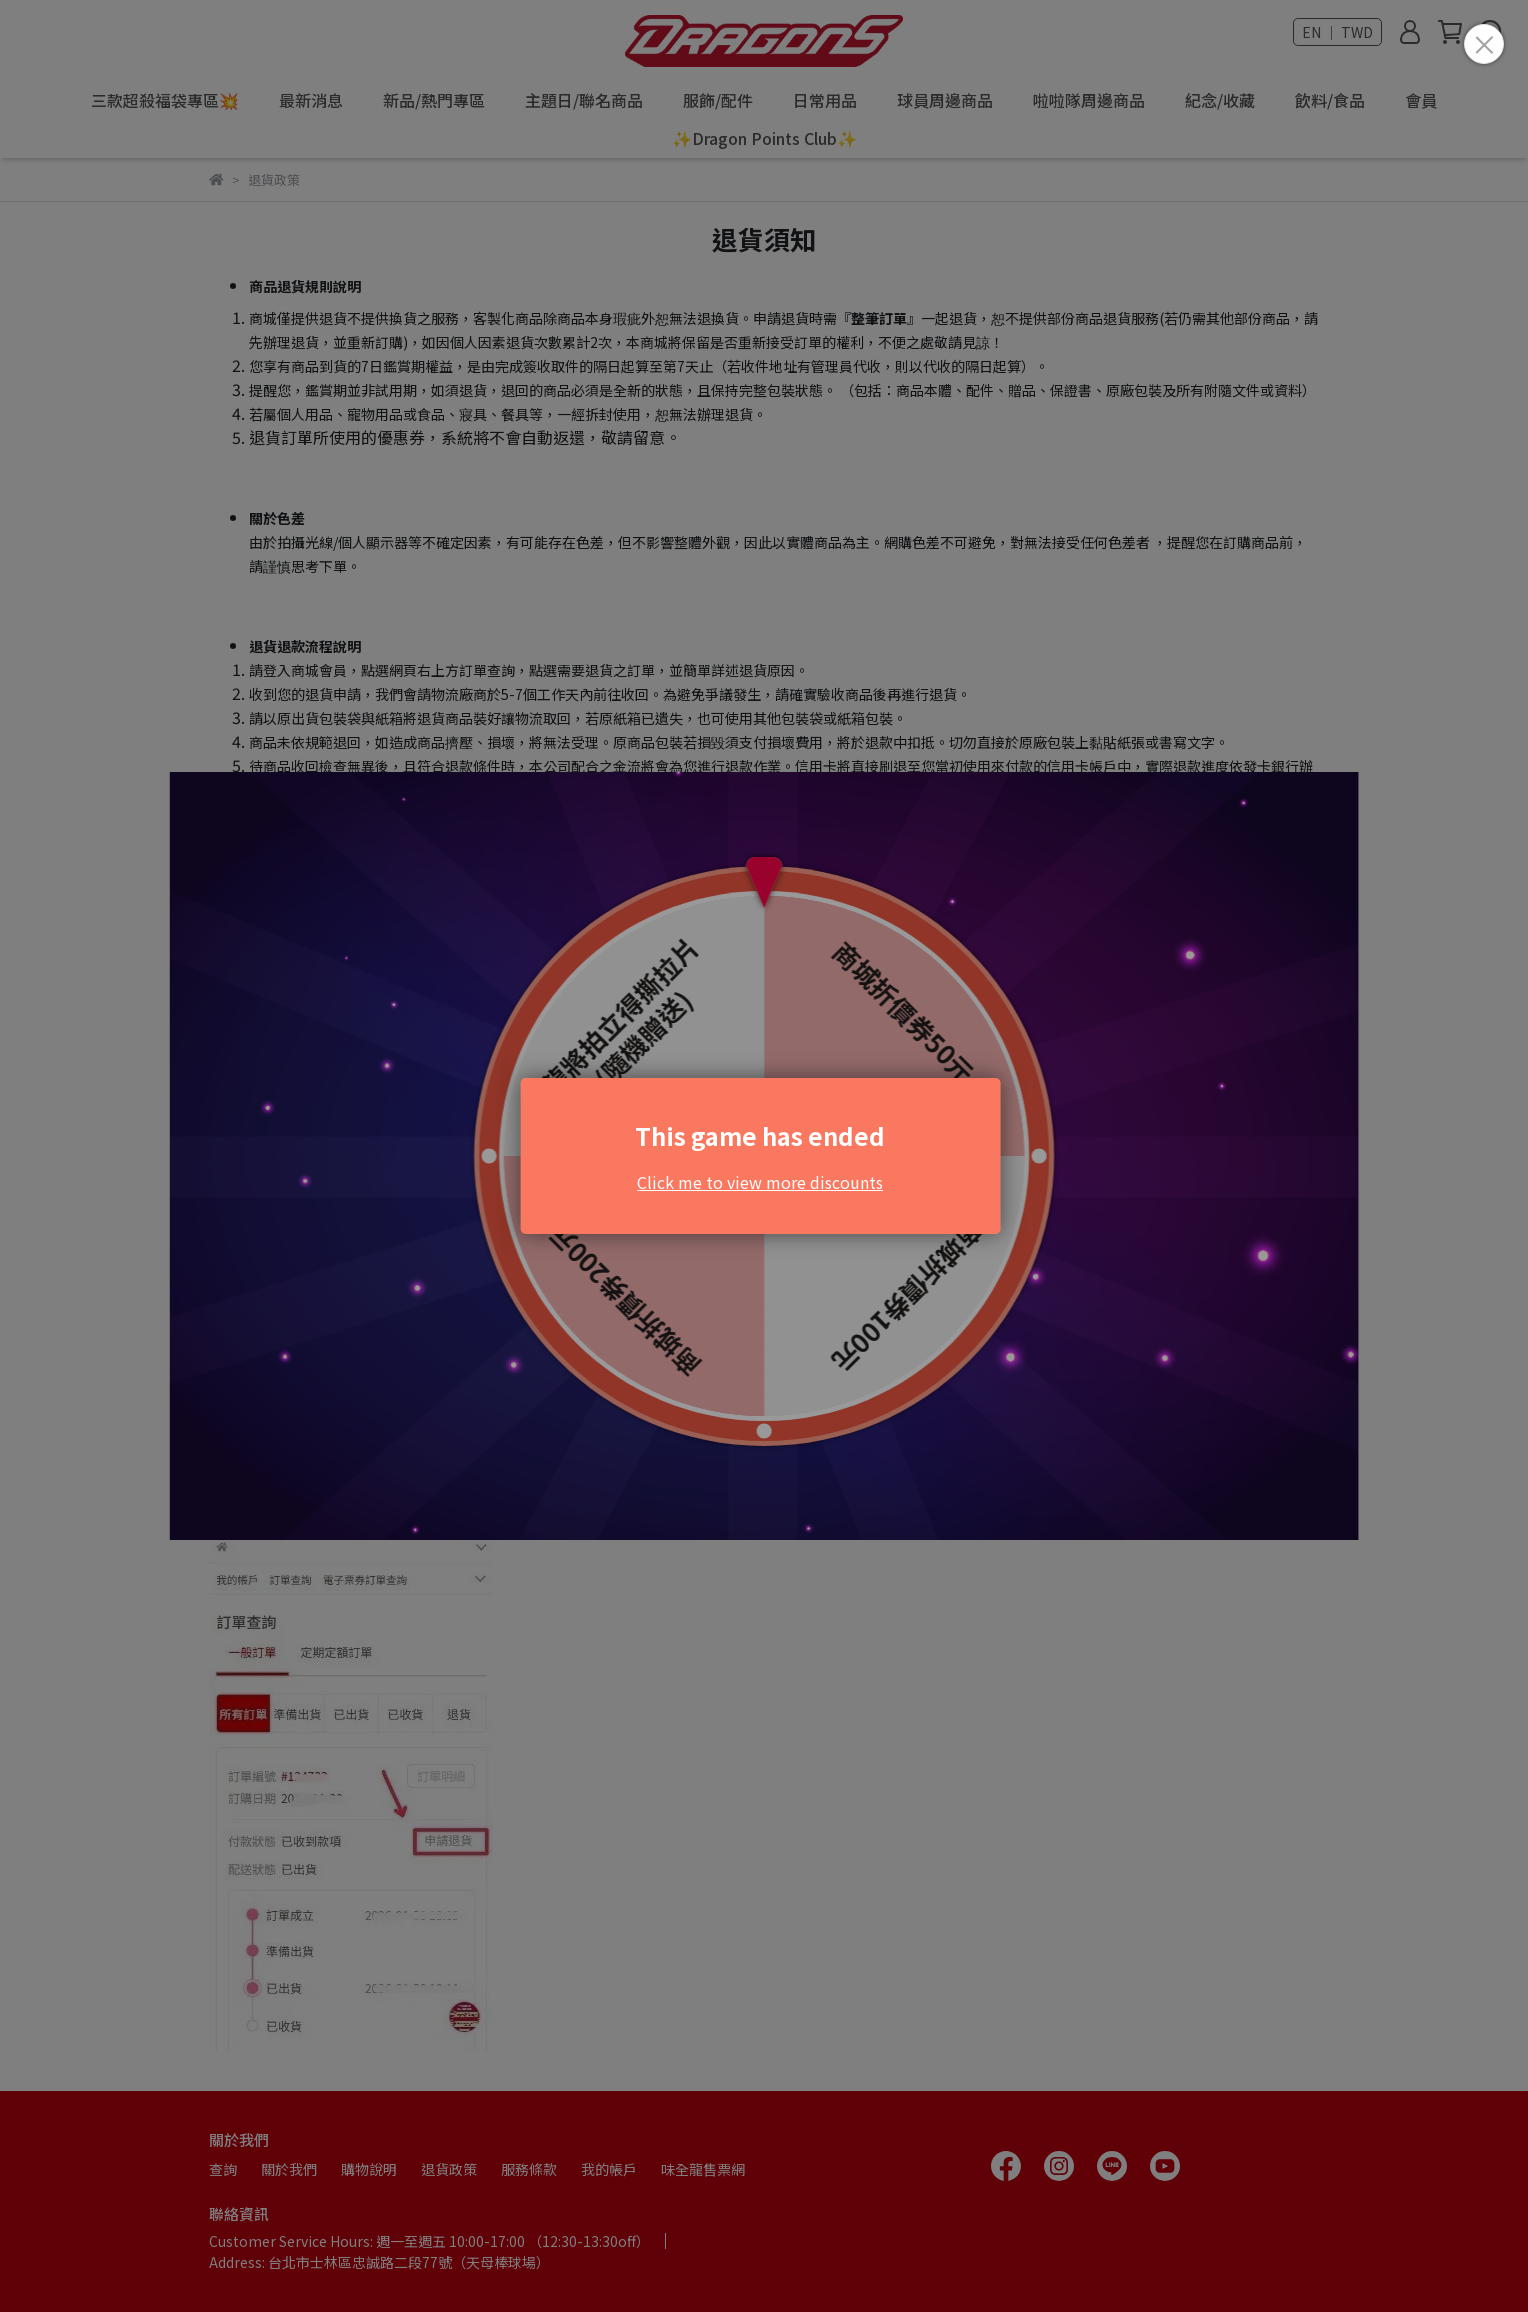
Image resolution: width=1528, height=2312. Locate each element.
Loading (764, 1156)
